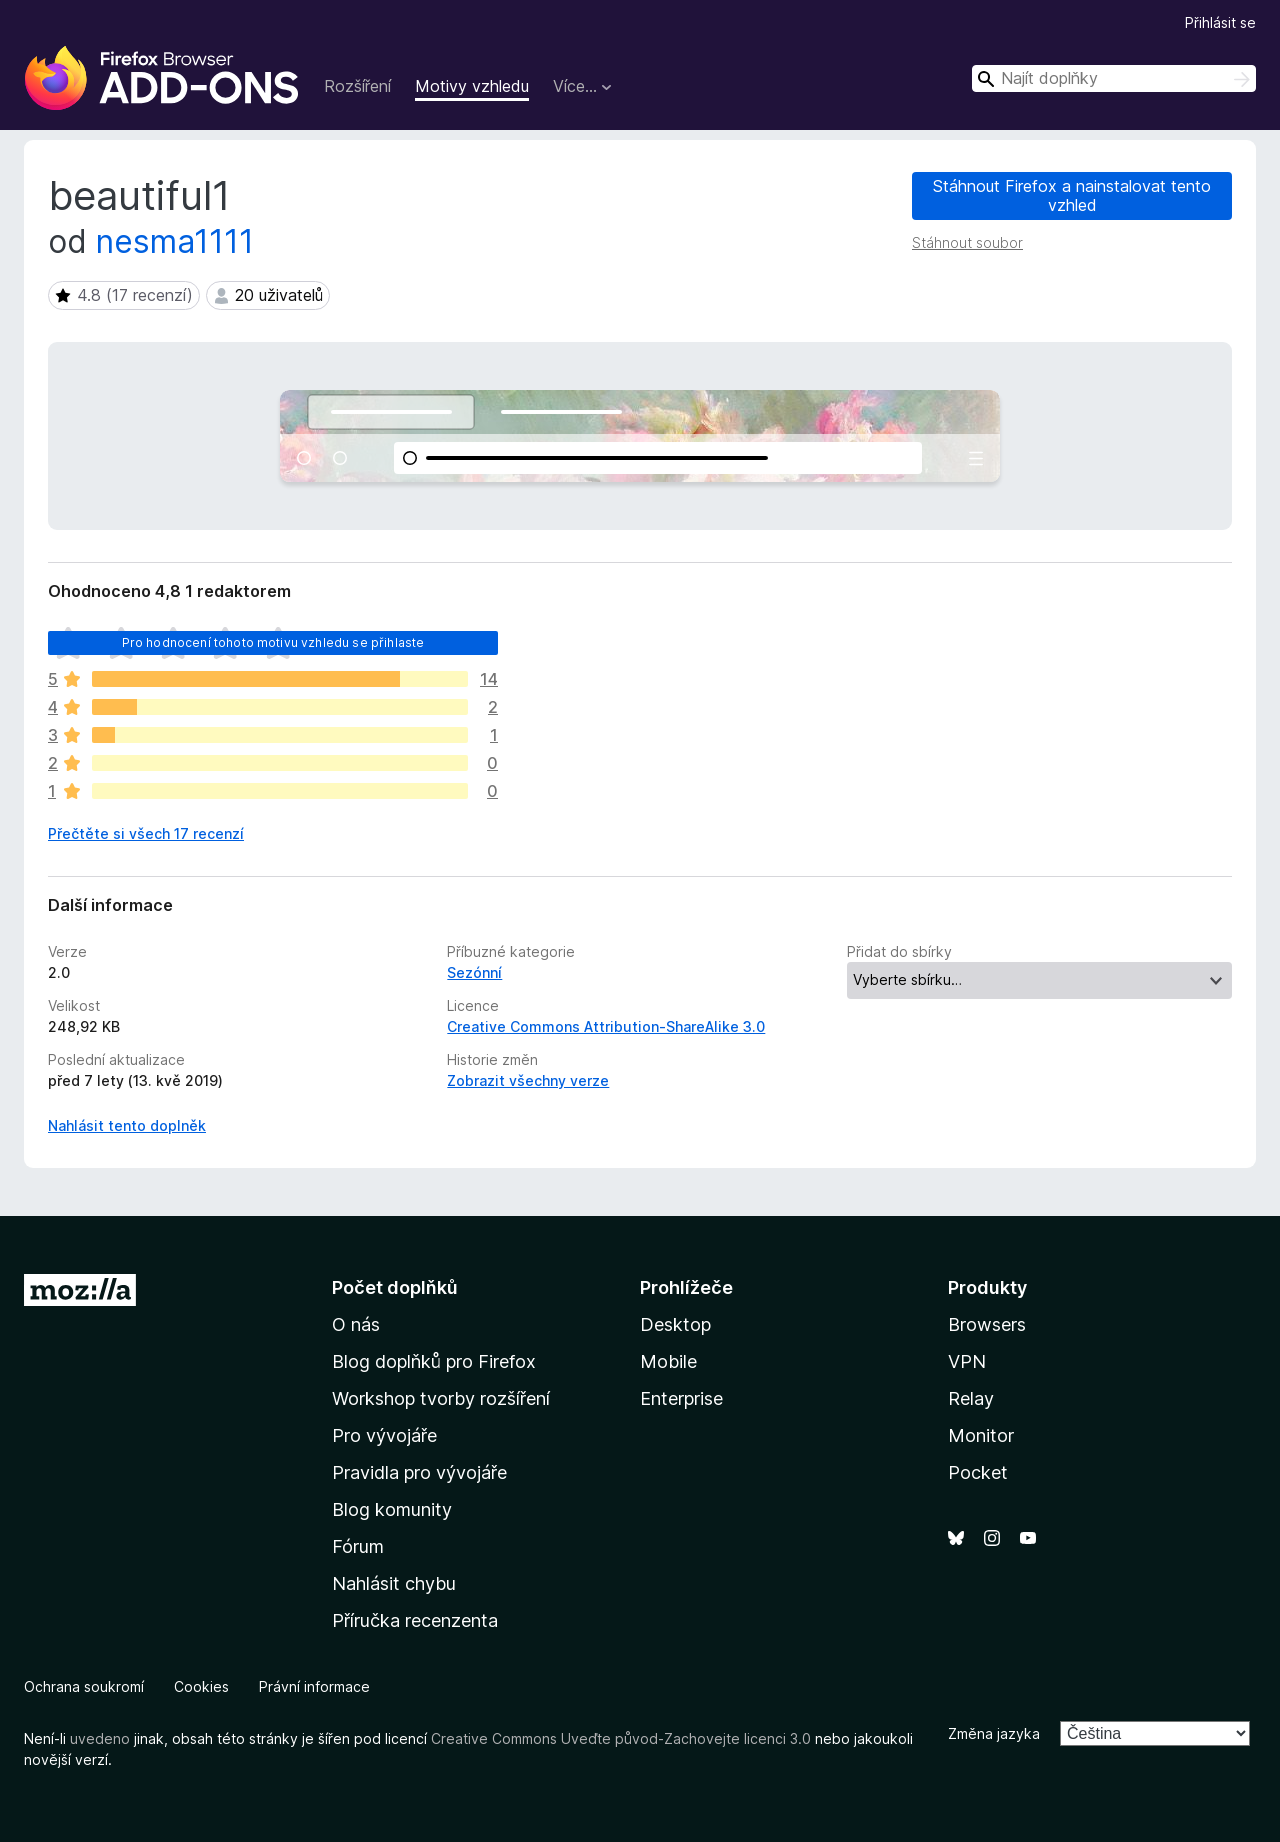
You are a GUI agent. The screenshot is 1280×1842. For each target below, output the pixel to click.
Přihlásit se (1220, 22)
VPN (967, 1361)
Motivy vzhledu (472, 86)
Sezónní (474, 972)
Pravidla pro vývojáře (419, 1472)
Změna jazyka (994, 1733)
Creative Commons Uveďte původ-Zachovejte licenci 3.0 (621, 1738)
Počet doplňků (395, 1287)
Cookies (201, 1686)
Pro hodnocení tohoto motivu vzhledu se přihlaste (273, 642)
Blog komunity (392, 1509)
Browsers (987, 1324)
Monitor (981, 1435)
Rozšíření (357, 86)
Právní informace (314, 1686)
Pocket (978, 1472)
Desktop (675, 1324)
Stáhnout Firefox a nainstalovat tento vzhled (1072, 195)
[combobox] (1114, 78)
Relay (971, 1398)
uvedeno (102, 1738)
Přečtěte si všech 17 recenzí (146, 833)
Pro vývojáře (384, 1435)
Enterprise (681, 1398)
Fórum (358, 1546)
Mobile (668, 1361)
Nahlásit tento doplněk (127, 1125)
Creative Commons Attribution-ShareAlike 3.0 (606, 1026)
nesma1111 (175, 241)
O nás (356, 1324)
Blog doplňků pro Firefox (434, 1361)
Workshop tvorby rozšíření (441, 1398)
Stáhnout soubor (967, 242)
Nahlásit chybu (394, 1583)
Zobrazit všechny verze (528, 1080)
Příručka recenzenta (415, 1620)
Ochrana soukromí (84, 1686)
